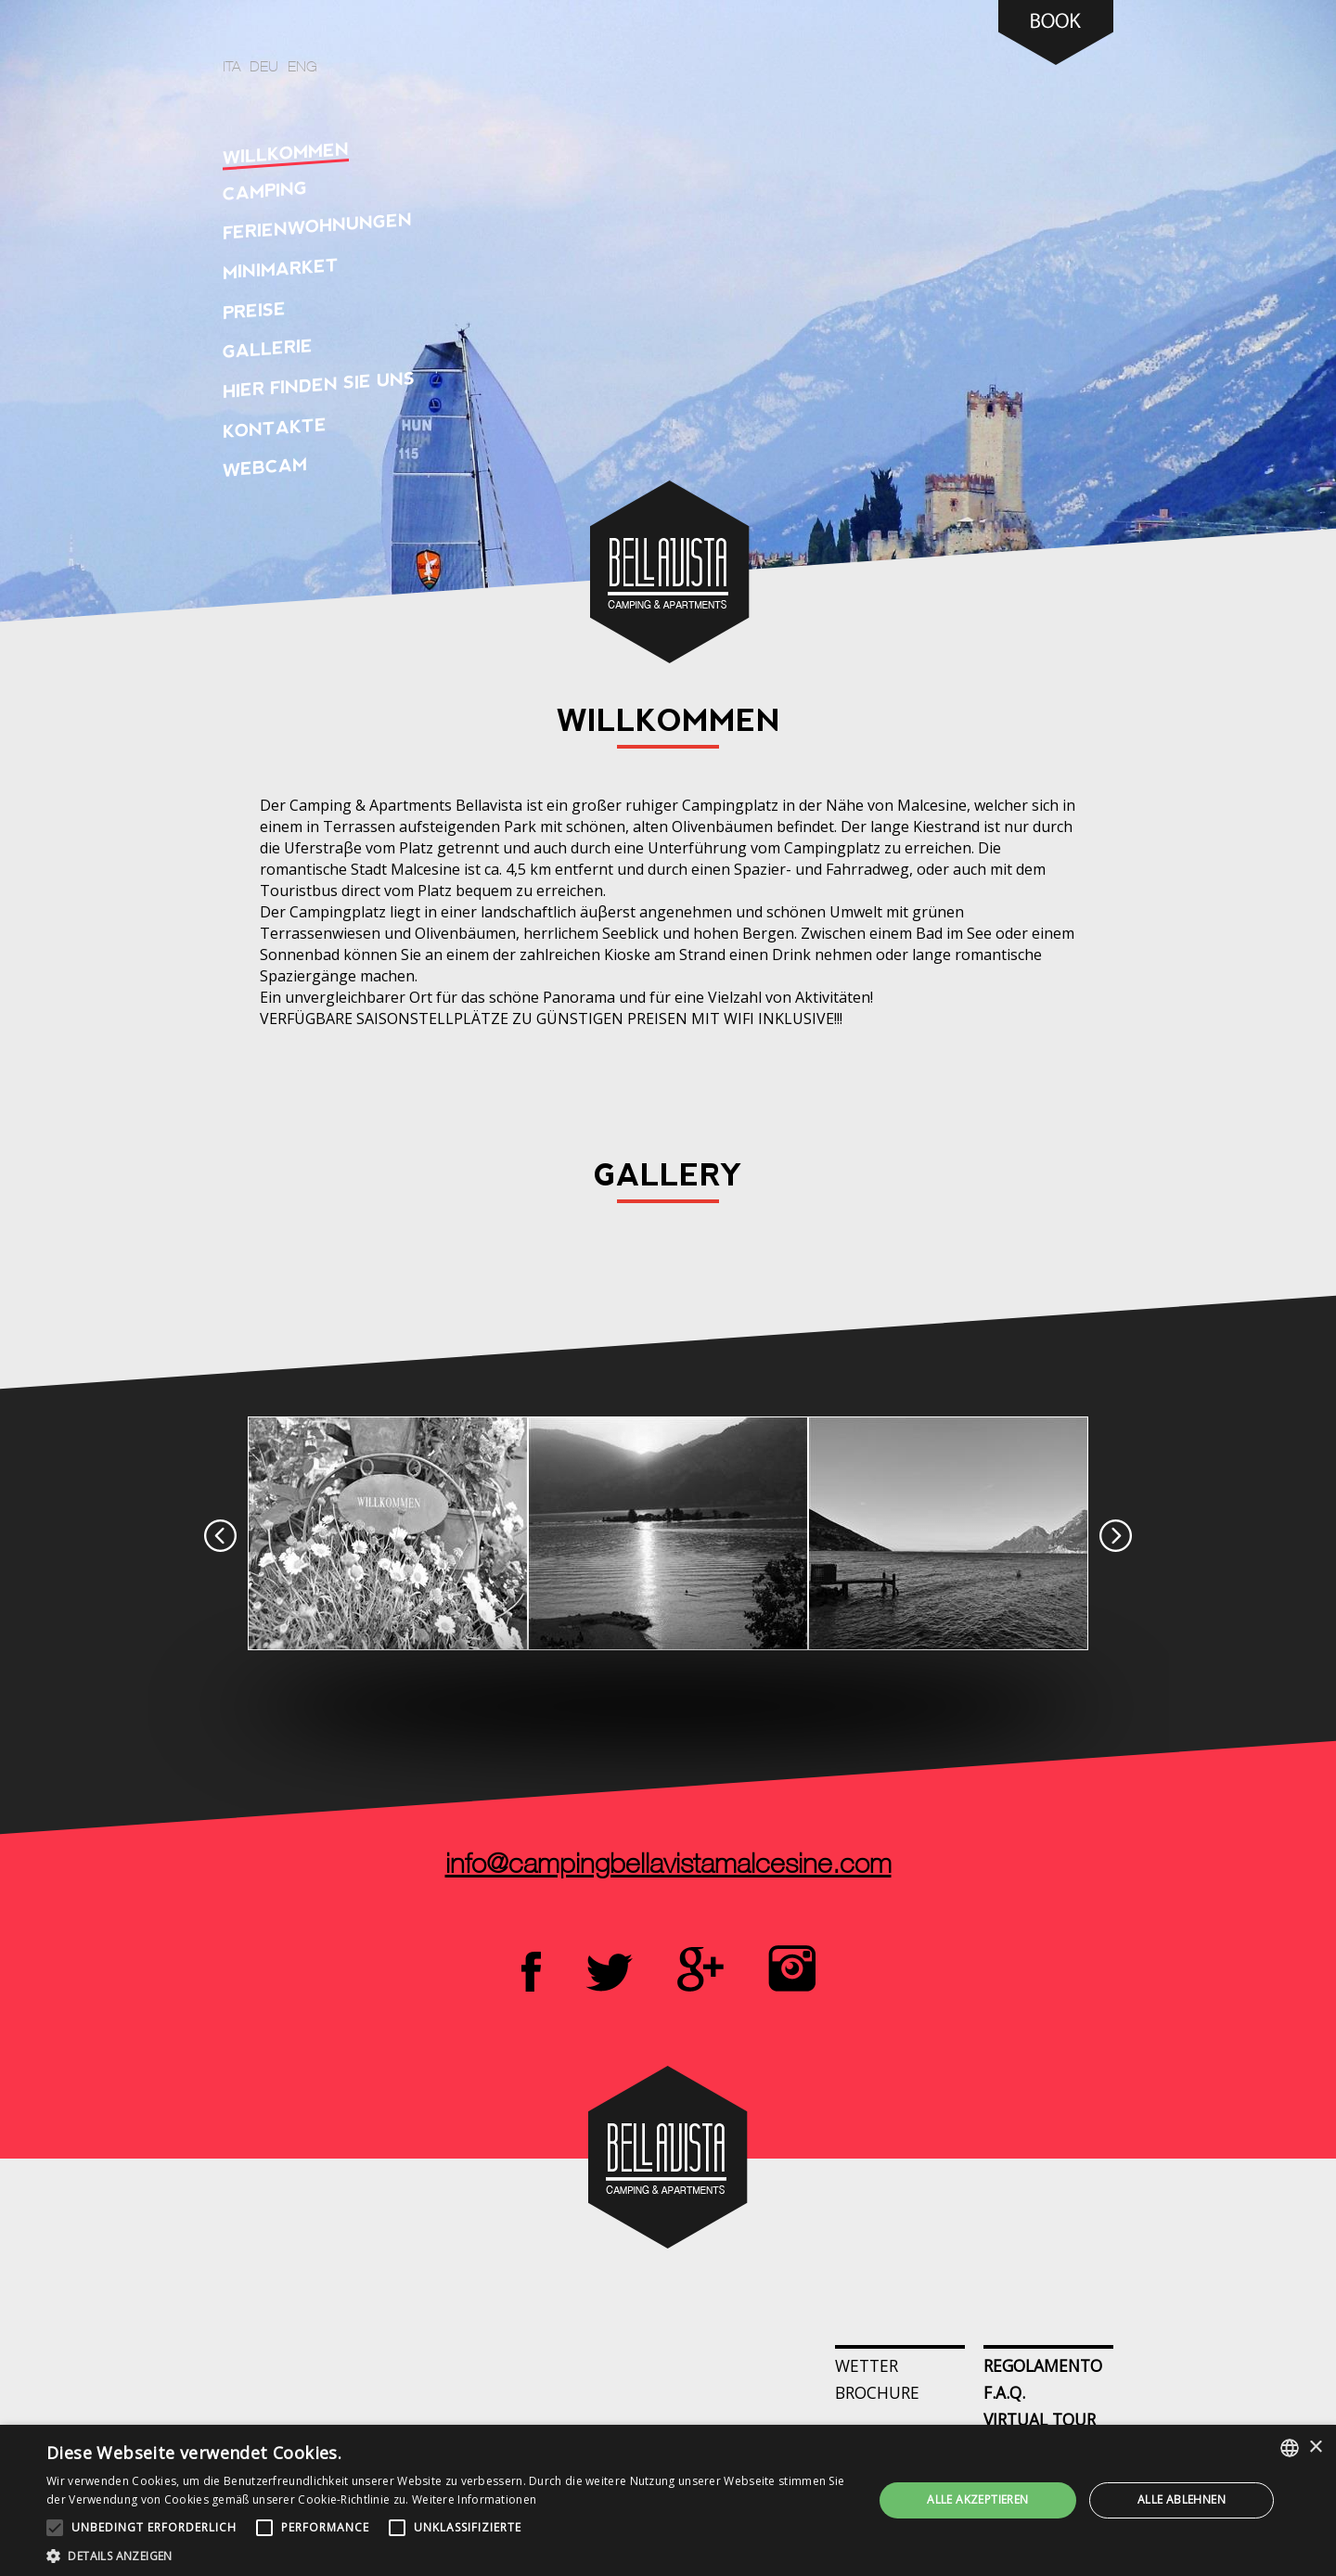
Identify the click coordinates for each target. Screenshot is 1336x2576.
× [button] (1315, 2447)
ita (231, 67)
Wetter (866, 2365)
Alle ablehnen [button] (1181, 2499)
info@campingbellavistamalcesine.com (668, 1865)
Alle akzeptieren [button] (977, 2499)
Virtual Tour (1039, 2419)
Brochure (877, 2392)
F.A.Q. (1004, 2392)
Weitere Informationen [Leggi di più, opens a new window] (474, 2499)
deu (264, 67)
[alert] (668, 2500)
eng (302, 67)
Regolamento (1042, 2365)
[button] (447, 2554)
